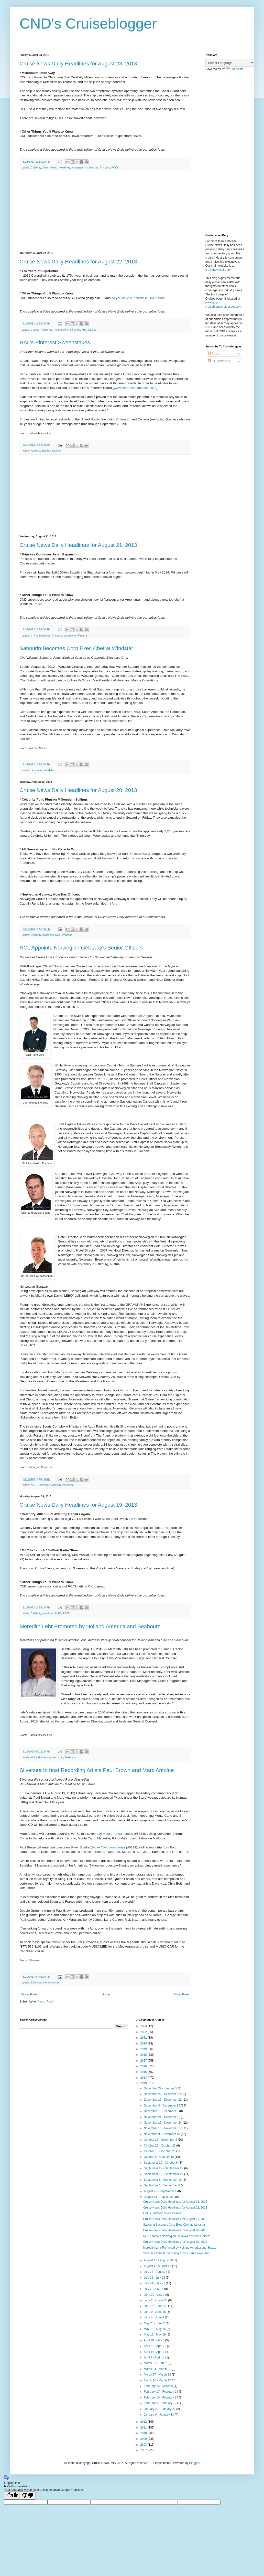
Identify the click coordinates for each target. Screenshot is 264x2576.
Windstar (82, 635)
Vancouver (70, 635)
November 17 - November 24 (163, 2122)
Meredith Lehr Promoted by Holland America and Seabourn (90, 1626)
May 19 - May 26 (155, 2329)
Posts (213, 353)
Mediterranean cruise (118, 1834)
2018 (144, 2054)
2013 (144, 2083)
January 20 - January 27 (160, 2409)
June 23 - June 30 (156, 2300)
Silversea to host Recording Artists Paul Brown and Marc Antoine (97, 1770)
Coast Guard (50, 167)
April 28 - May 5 (154, 2340)
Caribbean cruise (113, 1847)
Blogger (194, 2463)
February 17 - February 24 (161, 2391)
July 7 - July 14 (154, 2289)
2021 (144, 2037)
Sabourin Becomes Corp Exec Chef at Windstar (76, 648)
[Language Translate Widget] (229, 63)
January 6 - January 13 (159, 2414)
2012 (144, 2421)
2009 (144, 2438)
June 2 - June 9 (154, 2317)
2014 (144, 2077)
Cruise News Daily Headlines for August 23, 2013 (78, 64)
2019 (144, 2049)
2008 (144, 2444)
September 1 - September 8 (162, 2185)
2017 (144, 2060)
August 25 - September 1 (160, 2191)
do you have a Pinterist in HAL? (138, 298)
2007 (144, 2450)
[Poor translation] (27, 2496)
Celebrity (36, 167)
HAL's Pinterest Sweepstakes (55, 342)
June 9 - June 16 (155, 2312)
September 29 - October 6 (161, 2162)
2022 (144, 2032)
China (34, 635)
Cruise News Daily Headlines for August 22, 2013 (78, 262)
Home (106, 1994)
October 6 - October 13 (159, 2157)
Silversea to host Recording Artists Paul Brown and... (177, 2253)
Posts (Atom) (45, 2001)
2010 (144, 2433)
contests (36, 450)
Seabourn (70, 1757)
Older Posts (181, 1994)
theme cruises (51, 1982)
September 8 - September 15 (163, 2179)
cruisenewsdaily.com (218, 269)
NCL (58, 934)
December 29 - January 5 (161, 2088)
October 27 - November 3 (161, 2139)
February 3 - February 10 (160, 2403)
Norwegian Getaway (49, 1484)
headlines (64, 167)
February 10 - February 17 (161, 2397)
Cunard (35, 329)
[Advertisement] (105, 211)
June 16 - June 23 (156, 2306)
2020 (144, 2043)
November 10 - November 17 (163, 2128)
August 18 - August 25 (158, 2197)
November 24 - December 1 (162, 2117)
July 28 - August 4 (156, 2272)
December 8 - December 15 (162, 2105)
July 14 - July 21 (155, 2283)
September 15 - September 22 (164, 2174)
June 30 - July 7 (154, 2294)
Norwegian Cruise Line (85, 167)
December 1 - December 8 (161, 2111)
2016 (144, 2066)
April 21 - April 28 (155, 2346)
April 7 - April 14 (154, 2357)
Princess (105, 167)
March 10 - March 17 (158, 2380)
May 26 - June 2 (154, 2323)
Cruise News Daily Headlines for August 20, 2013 (78, 790)
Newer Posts (29, 1994)
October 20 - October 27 (160, 2145)
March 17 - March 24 (158, 2374)
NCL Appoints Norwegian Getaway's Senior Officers (81, 948)
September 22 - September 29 (164, 2168)
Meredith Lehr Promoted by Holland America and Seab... (180, 2247)
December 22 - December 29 (163, 2094)
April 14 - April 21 (155, 2352)
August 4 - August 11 (158, 2266)
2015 (144, 2072)
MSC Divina (89, 329)
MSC (77, 329)
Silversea (36, 1982)
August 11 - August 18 (158, 2260)
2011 (144, 2427)
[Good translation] (12, 2496)
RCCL (115, 167)
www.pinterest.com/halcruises (135, 388)
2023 (144, 2026)
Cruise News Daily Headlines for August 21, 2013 (78, 545)
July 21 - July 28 (155, 2277)
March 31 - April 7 (155, 2363)
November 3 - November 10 (162, 2134)
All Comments (219, 361)
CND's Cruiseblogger (88, 23)
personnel (36, 770)
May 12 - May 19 (155, 2334)
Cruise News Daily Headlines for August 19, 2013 (78, 1505)
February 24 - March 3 (159, 2386)
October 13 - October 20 (160, 2151)
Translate (233, 69)
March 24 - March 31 (158, 2369)
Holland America (63, 329)
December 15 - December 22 (163, 2099)
